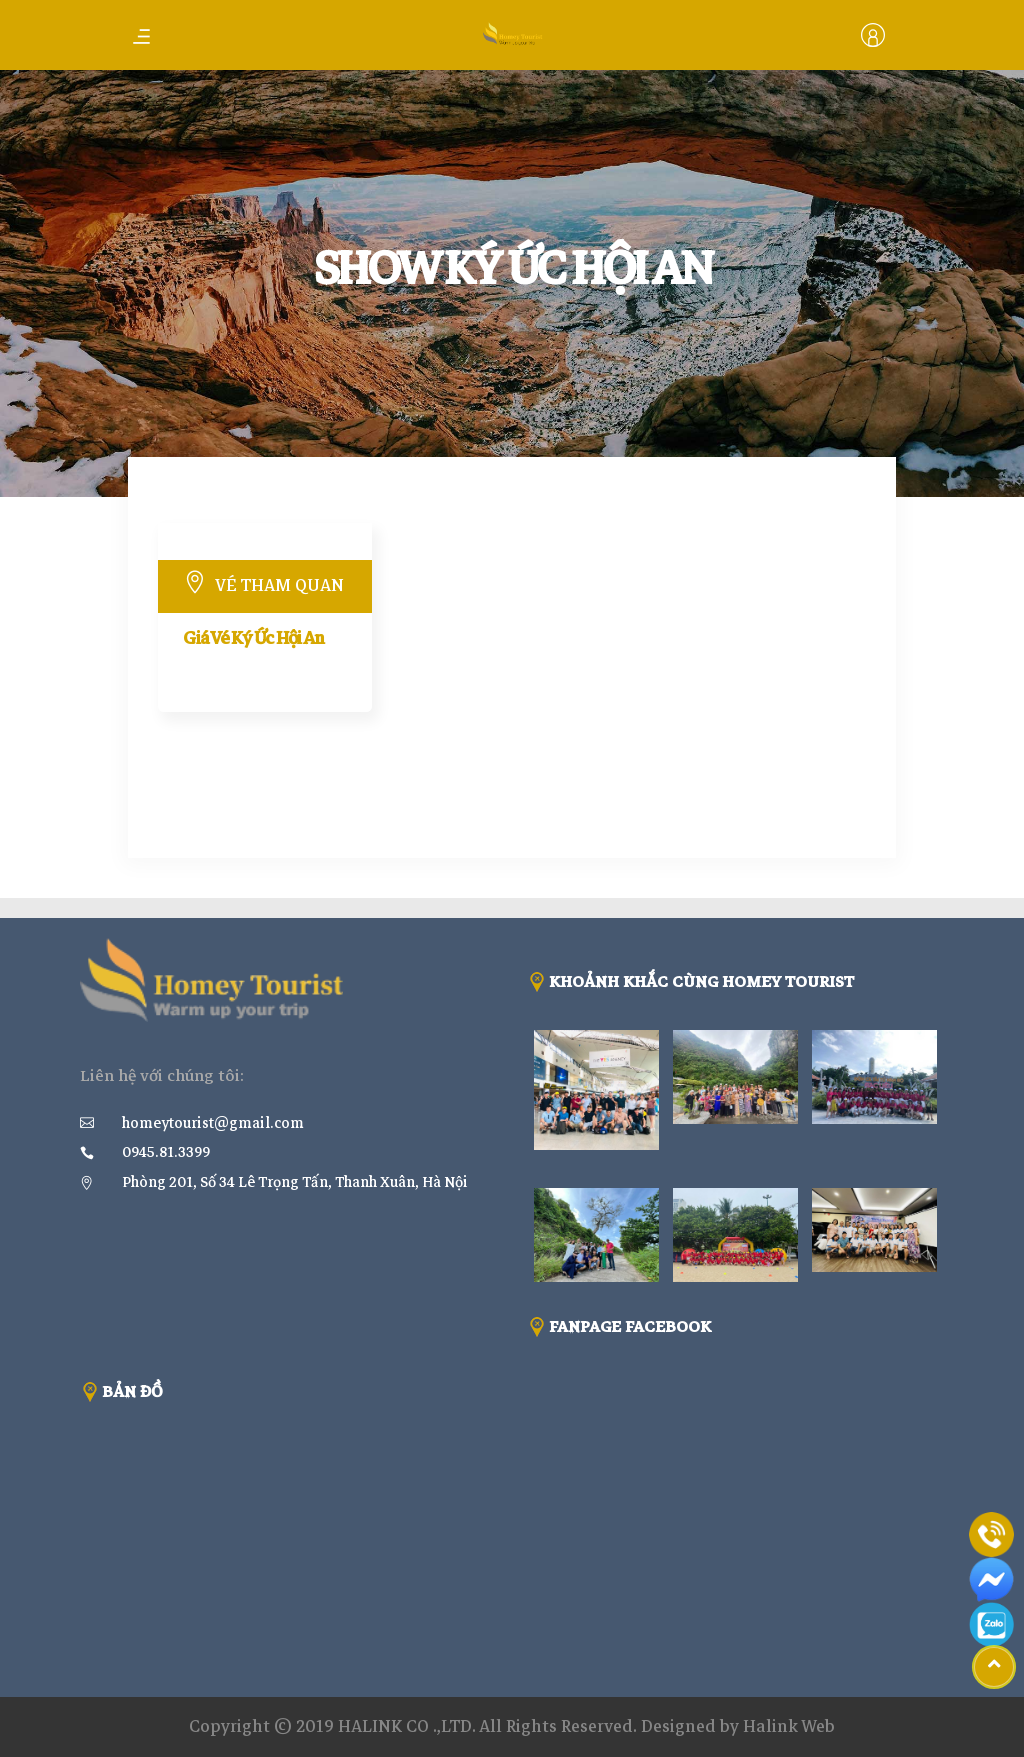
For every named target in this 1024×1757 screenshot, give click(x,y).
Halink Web (789, 1726)
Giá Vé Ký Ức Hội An (253, 638)
